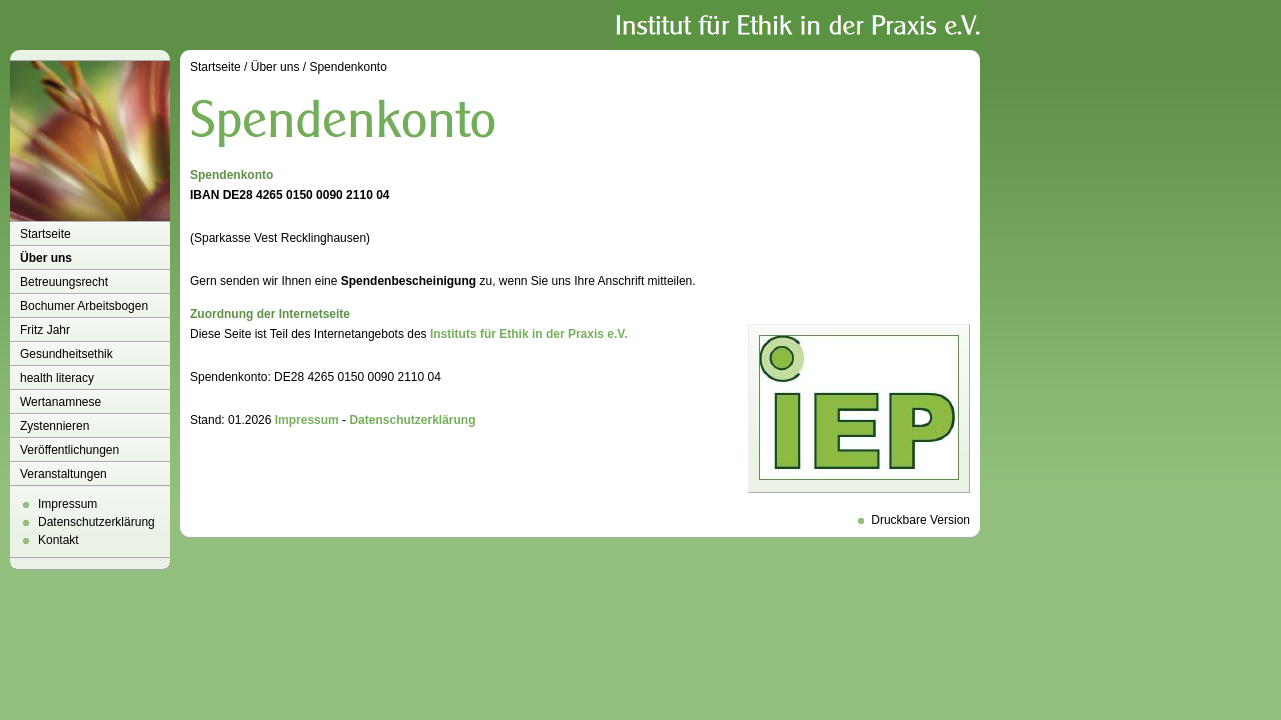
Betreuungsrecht (64, 282)
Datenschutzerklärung (96, 522)
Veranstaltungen (63, 474)
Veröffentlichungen (69, 450)
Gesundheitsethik (66, 354)
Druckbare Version (920, 520)
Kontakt (58, 540)
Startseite (45, 234)
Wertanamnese (60, 402)
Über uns (46, 258)
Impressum (67, 504)
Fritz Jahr (45, 330)
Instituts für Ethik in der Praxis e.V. (529, 334)
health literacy (57, 378)
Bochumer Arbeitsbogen (84, 306)
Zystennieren (54, 426)
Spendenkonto (347, 67)
